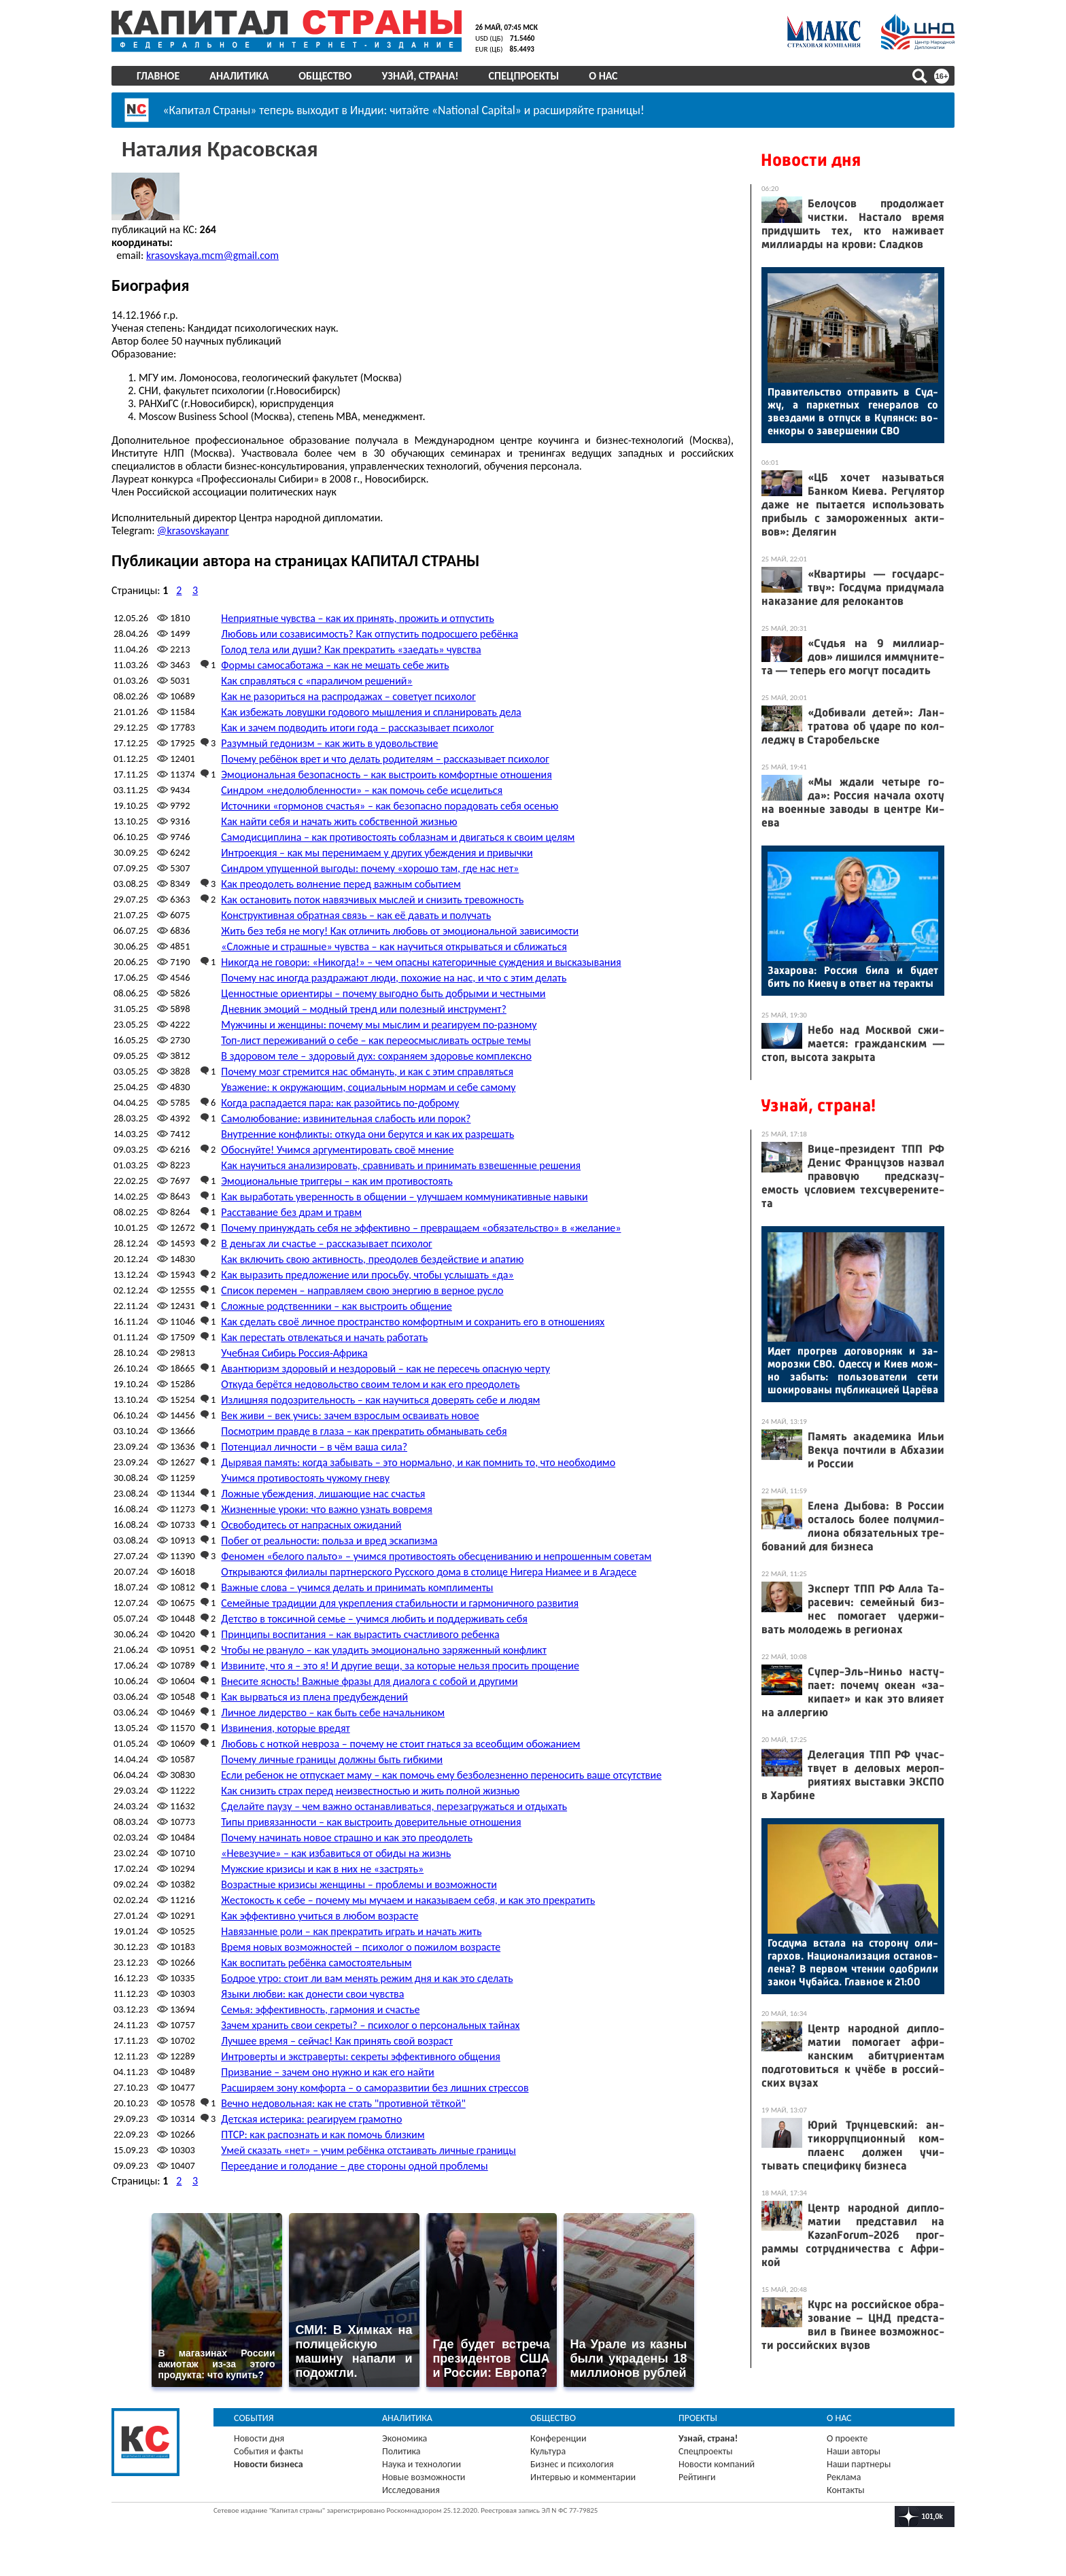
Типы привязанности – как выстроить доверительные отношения (371, 1821)
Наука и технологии (421, 2463)
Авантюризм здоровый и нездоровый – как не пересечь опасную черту (385, 1367)
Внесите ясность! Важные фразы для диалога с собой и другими (369, 1680)
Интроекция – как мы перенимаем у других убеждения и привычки (376, 852)
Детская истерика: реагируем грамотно (311, 2118)
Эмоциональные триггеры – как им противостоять (336, 1180)
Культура (548, 2450)
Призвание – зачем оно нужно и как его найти (327, 2071)
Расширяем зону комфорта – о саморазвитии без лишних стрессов (374, 2087)
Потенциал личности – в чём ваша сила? (314, 1446)
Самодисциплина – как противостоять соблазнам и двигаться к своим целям (397, 836)
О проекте (847, 2437)
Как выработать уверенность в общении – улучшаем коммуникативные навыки (404, 1195)
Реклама (844, 2476)
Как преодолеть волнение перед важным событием (340, 883)
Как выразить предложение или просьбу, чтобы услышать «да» (367, 1274)
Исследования (411, 2489)
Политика (401, 2450)
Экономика (404, 2437)
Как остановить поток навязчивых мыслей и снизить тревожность (372, 898)
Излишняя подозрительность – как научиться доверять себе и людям (380, 1399)
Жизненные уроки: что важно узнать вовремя (326, 1508)
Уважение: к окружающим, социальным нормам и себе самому (368, 1086)
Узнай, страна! (419, 75)
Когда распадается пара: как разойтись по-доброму (340, 1102)
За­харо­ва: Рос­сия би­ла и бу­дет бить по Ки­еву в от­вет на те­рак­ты (853, 977)
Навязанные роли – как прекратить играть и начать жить (351, 1930)
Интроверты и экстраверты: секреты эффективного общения (360, 2055)
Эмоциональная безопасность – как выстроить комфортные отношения (386, 773)
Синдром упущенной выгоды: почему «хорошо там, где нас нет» (370, 867)
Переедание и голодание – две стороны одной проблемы (354, 2165)
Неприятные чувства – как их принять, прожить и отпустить (357, 617)
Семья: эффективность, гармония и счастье (320, 2008)
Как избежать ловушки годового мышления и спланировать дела (371, 711)
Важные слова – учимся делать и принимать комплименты (357, 1586)
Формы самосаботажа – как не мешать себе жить (335, 664)
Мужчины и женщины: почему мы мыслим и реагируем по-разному (378, 1023)
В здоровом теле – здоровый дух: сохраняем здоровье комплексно (376, 1055)
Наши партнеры (859, 2463)
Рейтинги (696, 2476)
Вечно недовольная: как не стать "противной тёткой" (343, 2102)
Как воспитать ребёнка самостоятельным (316, 1961)
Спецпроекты (524, 75)
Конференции (558, 2437)
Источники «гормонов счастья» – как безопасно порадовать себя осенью (389, 805)
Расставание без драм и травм (291, 1211)
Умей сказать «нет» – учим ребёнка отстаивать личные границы (368, 2149)
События (254, 2417)
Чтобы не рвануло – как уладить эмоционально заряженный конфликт (384, 1649)
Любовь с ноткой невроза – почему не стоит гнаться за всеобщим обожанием (400, 1743)
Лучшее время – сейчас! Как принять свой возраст (337, 2040)
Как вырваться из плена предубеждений (314, 1696)
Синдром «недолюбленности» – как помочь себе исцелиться (361, 789)
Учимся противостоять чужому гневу (305, 1477)
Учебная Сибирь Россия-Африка (294, 1352)
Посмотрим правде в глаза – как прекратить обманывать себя (363, 1430)
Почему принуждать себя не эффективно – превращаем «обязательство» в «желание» (421, 1227)
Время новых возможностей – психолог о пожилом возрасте (360, 1946)
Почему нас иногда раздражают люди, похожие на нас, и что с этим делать (393, 977)
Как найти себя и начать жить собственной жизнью (339, 820)
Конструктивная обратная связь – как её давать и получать (356, 914)
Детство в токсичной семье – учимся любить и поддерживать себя (374, 1618)
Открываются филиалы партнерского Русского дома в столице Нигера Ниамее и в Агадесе (428, 1571)
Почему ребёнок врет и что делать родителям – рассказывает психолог (385, 758)
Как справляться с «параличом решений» (316, 680)
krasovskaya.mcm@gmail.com (212, 254)
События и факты (268, 2450)
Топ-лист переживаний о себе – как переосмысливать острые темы (376, 1039)
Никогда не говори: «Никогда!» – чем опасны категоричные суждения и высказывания (421, 961)
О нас (603, 75)
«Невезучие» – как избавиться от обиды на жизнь (336, 1852)
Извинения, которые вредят (285, 1727)
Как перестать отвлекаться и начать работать (324, 1336)
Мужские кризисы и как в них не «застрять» (322, 1868)
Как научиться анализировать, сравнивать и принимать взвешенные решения (401, 1164)
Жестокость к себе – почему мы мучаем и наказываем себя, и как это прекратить (408, 1899)
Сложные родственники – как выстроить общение (336, 1305)
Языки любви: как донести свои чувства (312, 1993)
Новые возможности (423, 2476)
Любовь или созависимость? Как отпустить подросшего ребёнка (369, 633)
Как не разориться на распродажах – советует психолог (348, 695)
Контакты (846, 2489)
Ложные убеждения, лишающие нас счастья (323, 1492)
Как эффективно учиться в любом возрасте (319, 1915)
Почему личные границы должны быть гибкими (332, 1758)
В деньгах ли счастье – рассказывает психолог (326, 1242)
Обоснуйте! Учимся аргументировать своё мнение (337, 1149)
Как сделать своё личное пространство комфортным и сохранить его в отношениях (412, 1321)
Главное (158, 75)
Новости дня (811, 160)
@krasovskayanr (193, 529)
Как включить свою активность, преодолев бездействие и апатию (372, 1258)
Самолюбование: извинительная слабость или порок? (345, 1117)
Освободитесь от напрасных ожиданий (311, 1524)
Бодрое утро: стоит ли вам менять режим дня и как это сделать (367, 1977)
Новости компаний (716, 2463)
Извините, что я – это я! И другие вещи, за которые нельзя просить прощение (400, 1664)
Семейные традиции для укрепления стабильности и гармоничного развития (400, 1602)
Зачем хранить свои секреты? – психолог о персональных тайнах (370, 2024)
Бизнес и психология (572, 2463)
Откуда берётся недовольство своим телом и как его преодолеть (370, 1383)
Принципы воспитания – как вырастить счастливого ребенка (360, 1633)
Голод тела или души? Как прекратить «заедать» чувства (351, 648)
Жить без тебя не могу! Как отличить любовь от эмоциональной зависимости (400, 930)
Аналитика (239, 75)
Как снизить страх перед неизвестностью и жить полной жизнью (370, 1789)
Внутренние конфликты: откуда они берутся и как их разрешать (367, 1133)
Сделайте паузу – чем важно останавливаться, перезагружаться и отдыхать (394, 1805)
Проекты (697, 2417)
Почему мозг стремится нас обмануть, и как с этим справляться (367, 1070)
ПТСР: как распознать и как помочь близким (322, 2133)
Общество (324, 75)
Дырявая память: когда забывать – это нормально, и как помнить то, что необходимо (418, 1461)
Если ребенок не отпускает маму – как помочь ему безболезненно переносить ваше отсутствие (441, 1774)
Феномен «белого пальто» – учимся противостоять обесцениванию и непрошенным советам (436, 1555)
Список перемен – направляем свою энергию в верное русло (362, 1289)
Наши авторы (853, 2450)
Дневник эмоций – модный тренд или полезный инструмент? (363, 1008)
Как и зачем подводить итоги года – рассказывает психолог (357, 726)
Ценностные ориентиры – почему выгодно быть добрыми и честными (383, 992)
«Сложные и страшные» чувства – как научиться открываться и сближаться (393, 945)
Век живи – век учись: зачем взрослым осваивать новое (350, 1414)
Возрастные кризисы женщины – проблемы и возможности (358, 1883)
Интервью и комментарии (583, 2476)
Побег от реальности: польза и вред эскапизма (329, 1539)
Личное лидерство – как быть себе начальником (333, 1711)
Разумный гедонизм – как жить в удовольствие (329, 742)
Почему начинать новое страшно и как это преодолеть (346, 1836)
